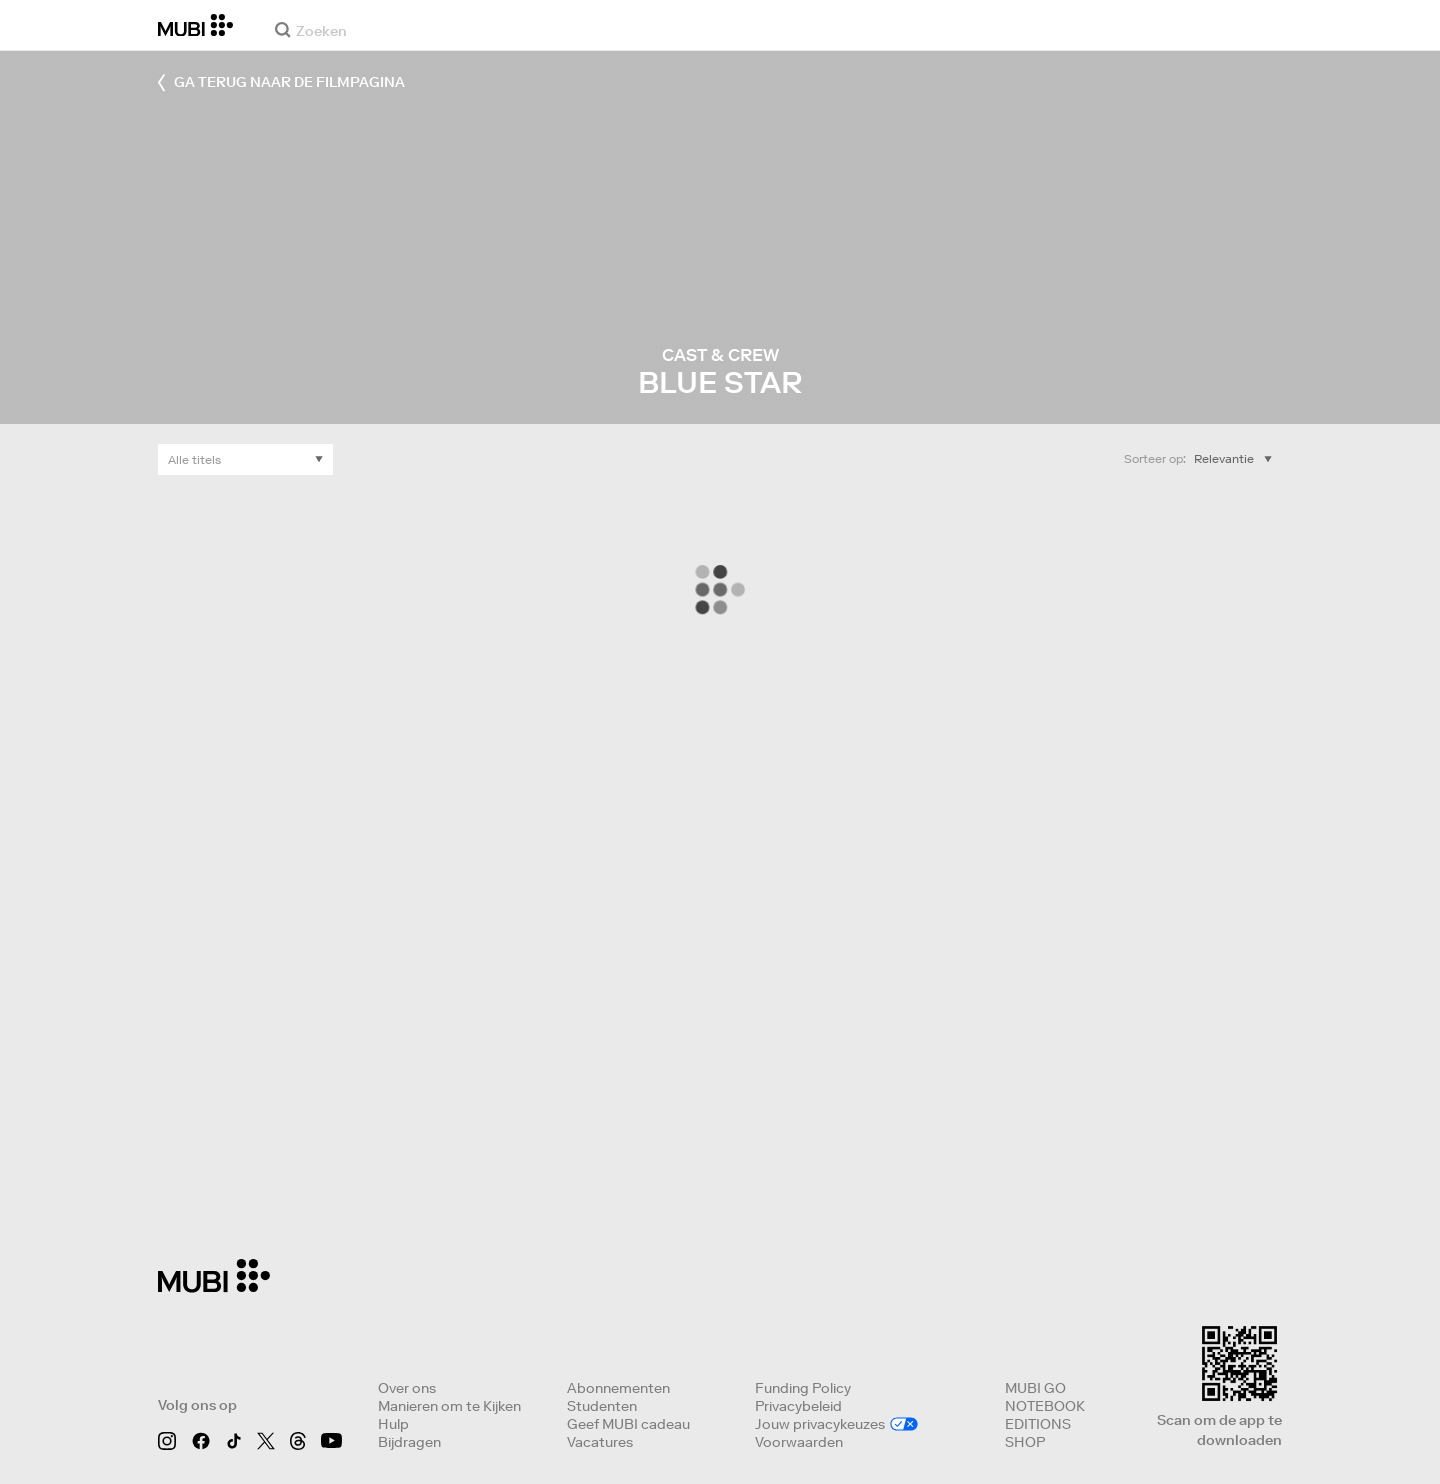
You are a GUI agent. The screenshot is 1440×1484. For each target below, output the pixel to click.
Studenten (602, 1406)
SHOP (1025, 1442)
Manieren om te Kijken (449, 1406)
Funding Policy (803, 1388)
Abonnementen (618, 1388)
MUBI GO (1035, 1388)
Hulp (393, 1424)
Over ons (407, 1388)
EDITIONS (1038, 1424)
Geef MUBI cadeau (628, 1424)
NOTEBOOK (1045, 1406)
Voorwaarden (799, 1442)
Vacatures (600, 1442)
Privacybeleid (798, 1406)
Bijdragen (409, 1442)
